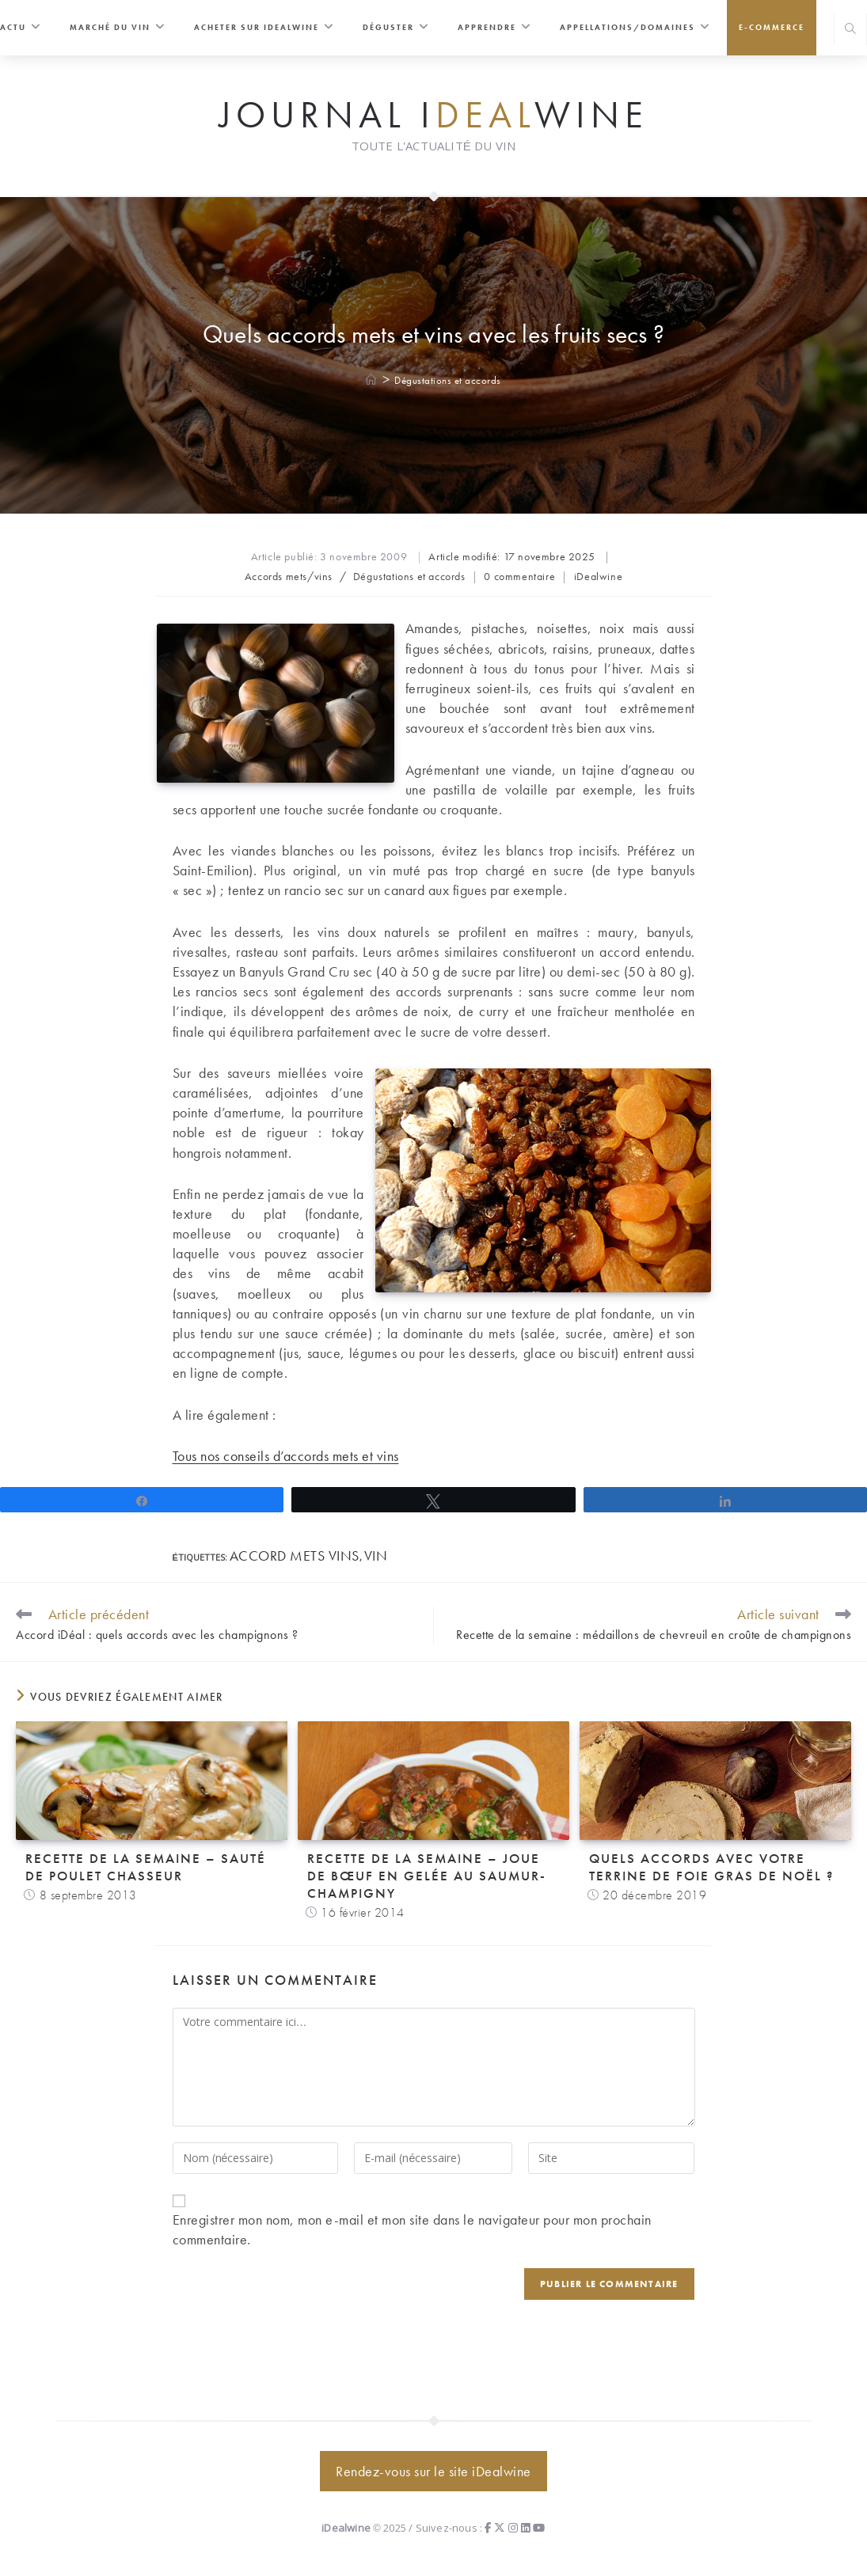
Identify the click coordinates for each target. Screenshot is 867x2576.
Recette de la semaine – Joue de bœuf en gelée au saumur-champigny (426, 1875)
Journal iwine (433, 115)
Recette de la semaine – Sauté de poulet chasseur (145, 1866)
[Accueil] (372, 380)
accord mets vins (294, 1555)
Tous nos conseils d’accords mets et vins (286, 1456)
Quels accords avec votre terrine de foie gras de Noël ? (711, 1866)
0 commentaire (519, 576)
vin (376, 1555)
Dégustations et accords (447, 380)
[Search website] (850, 30)
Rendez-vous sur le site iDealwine (433, 2471)
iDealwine (598, 576)
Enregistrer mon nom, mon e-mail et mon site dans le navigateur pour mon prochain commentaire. (412, 2229)
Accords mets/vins (289, 576)
